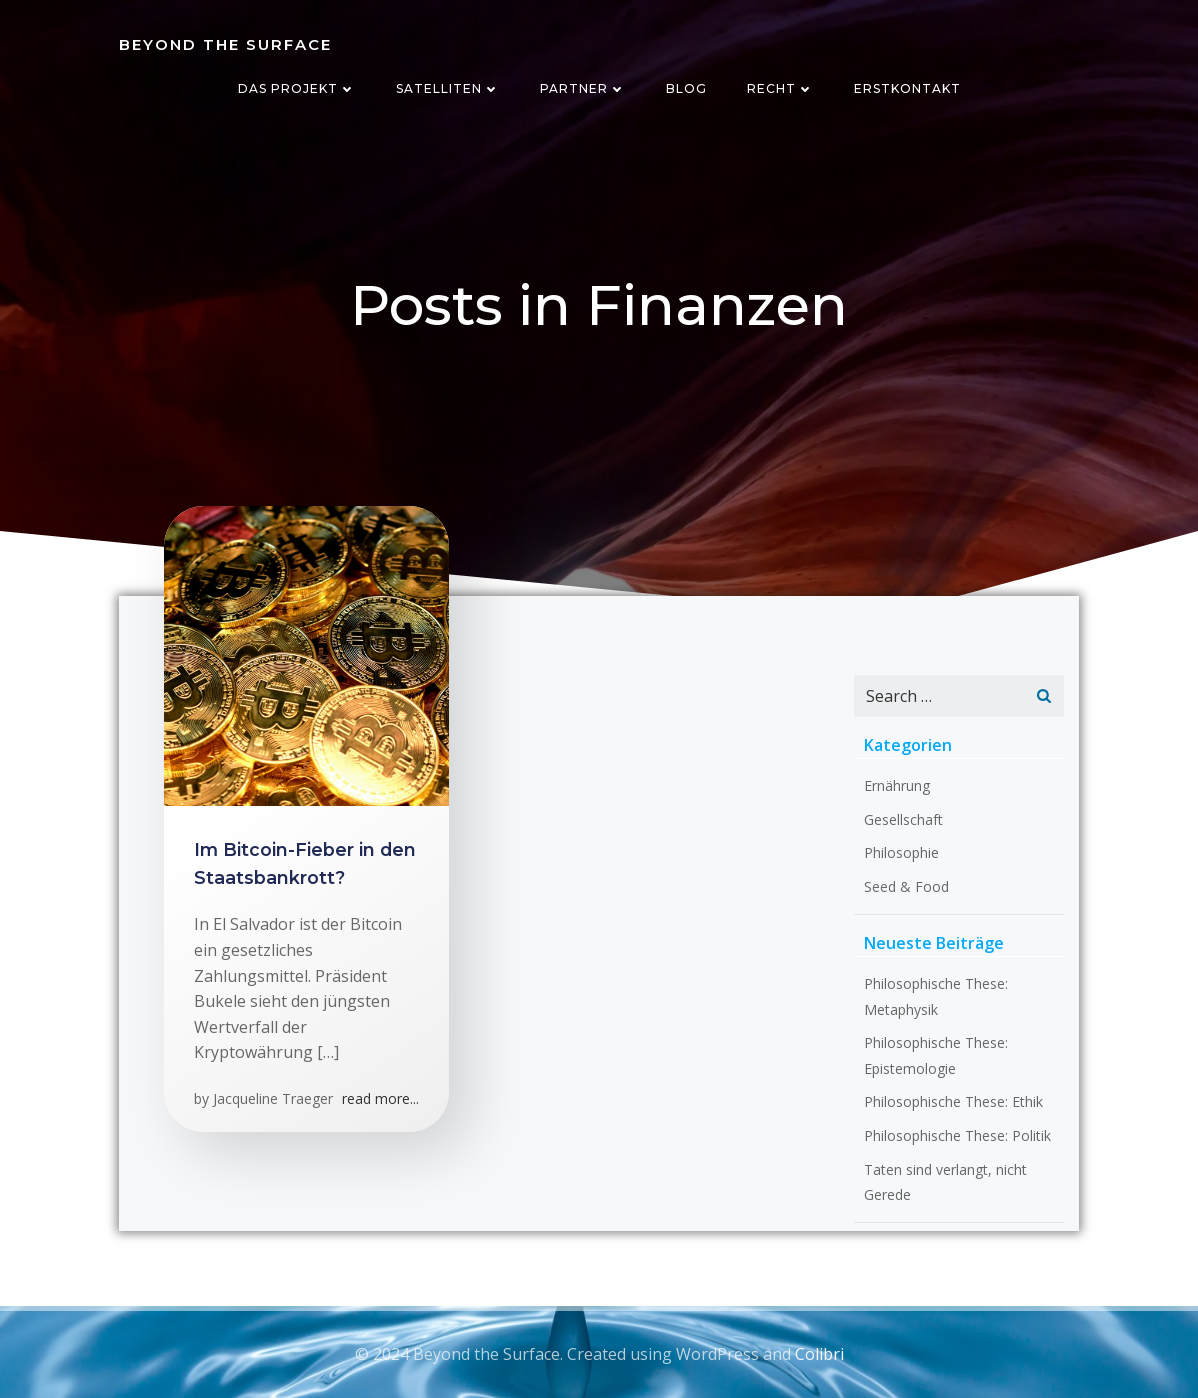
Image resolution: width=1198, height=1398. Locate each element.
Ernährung (897, 785)
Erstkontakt (907, 88)
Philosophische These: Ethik (953, 1101)
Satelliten (448, 88)
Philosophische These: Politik (957, 1135)
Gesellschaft (903, 819)
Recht (780, 88)
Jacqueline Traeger (273, 1098)
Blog (686, 88)
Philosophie (901, 852)
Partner (583, 88)
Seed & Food (906, 886)
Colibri (819, 1354)
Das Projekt (297, 88)
